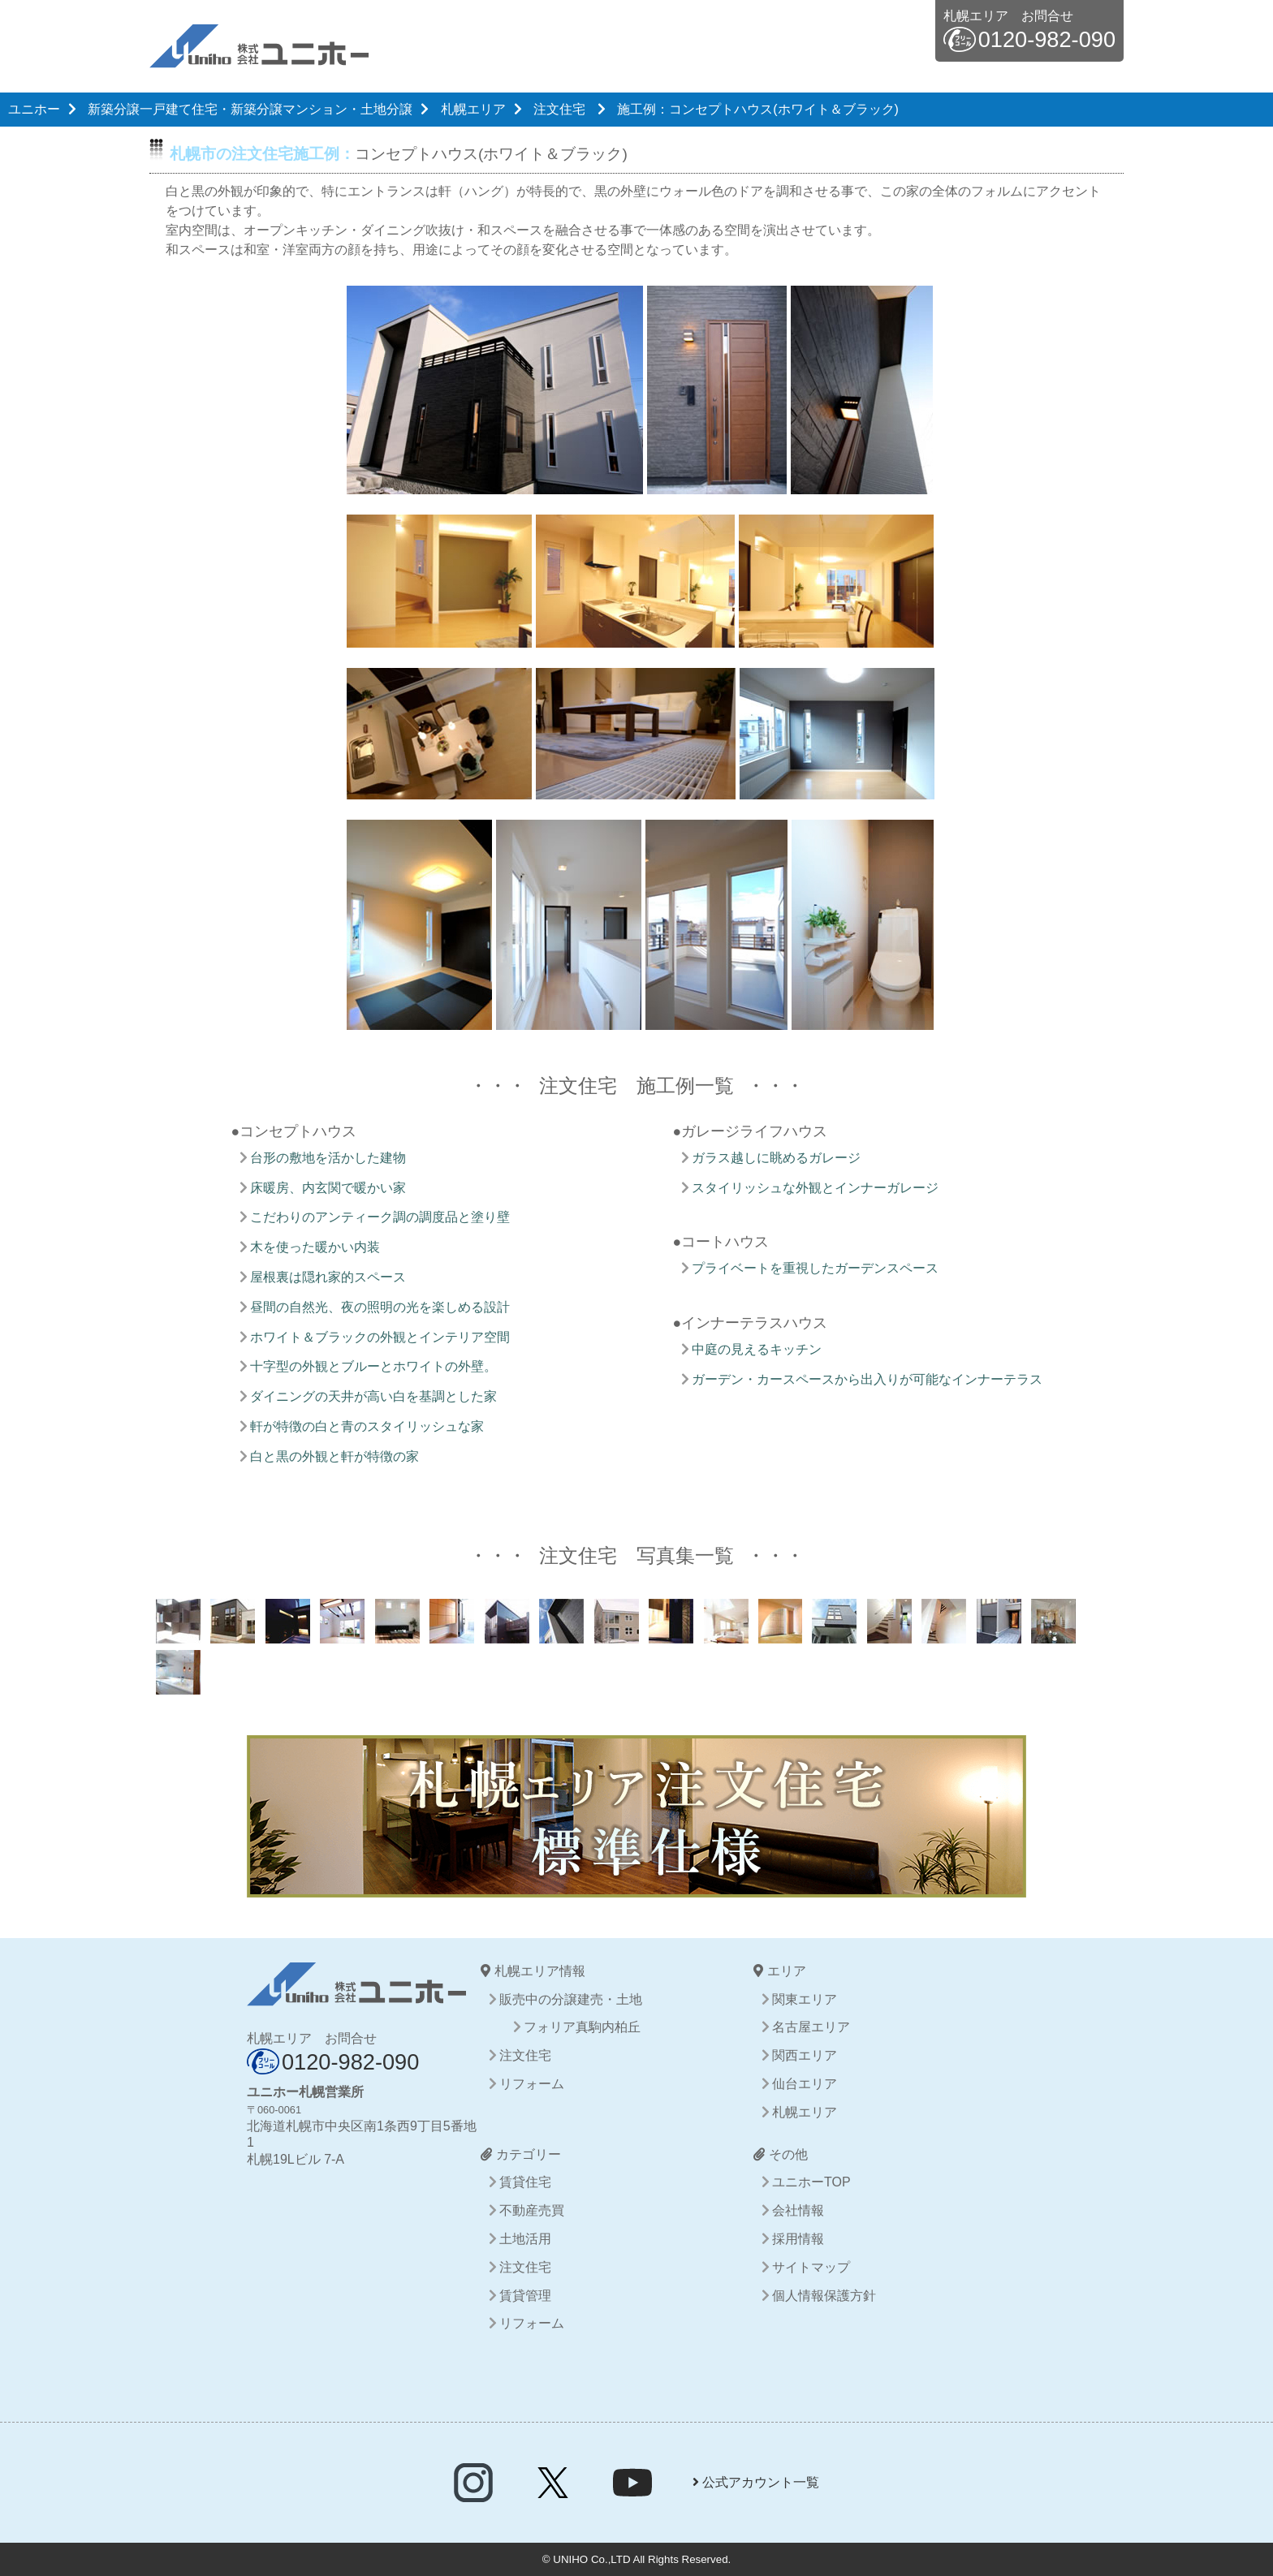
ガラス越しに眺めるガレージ (776, 1158)
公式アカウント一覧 (756, 2482)
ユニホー (34, 109)
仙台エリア (804, 2084)
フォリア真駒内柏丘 (582, 2027)
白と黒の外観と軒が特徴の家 (334, 1456)
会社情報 (798, 2210)
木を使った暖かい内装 (315, 1247)
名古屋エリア (811, 2027)
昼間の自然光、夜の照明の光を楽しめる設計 (380, 1307)
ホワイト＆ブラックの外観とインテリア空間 (380, 1337)
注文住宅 (559, 109)
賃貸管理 (525, 2295)
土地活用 (525, 2239)
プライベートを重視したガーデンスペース (815, 1268)
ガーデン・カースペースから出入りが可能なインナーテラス (867, 1379)
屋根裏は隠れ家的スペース (328, 1277)
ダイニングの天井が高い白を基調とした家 (373, 1396)
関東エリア (804, 1999)
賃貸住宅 (525, 2182)
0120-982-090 (1046, 39)
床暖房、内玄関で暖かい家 (328, 1188)
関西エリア (804, 2055)
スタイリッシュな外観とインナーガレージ (815, 1188)
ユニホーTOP (811, 2182)
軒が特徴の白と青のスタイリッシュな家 (367, 1426)
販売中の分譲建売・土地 (570, 1999)
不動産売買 (531, 2210)
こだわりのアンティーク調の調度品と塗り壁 (380, 1217)
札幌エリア (473, 109)
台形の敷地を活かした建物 (328, 1158)
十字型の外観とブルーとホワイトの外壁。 (373, 1366)
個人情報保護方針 (824, 2295)
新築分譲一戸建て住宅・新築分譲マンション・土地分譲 (250, 109)
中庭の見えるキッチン (757, 1349)
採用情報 (798, 2239)
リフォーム (531, 2084)
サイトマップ (811, 2267)
